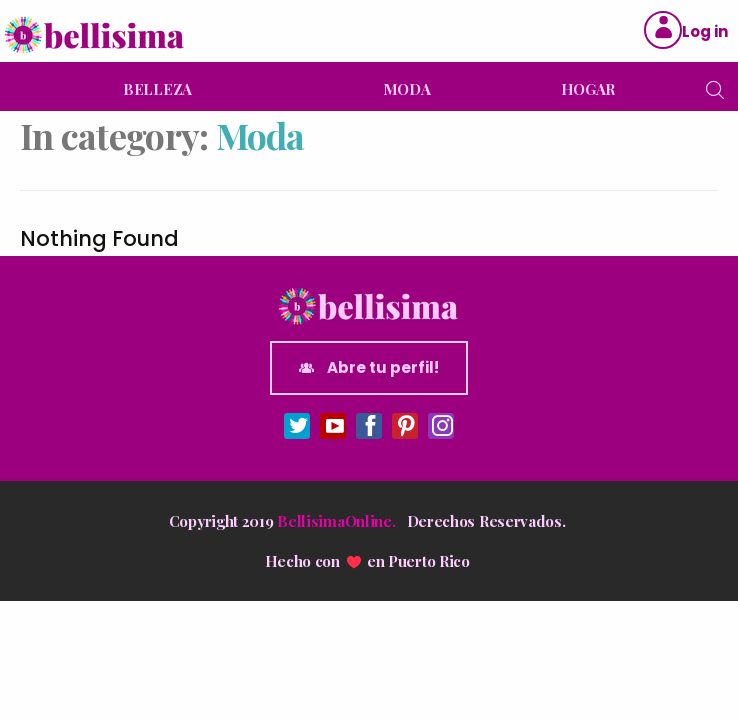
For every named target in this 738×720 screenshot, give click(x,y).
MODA (407, 89)
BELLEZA (157, 89)
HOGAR (588, 89)
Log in (705, 31)
